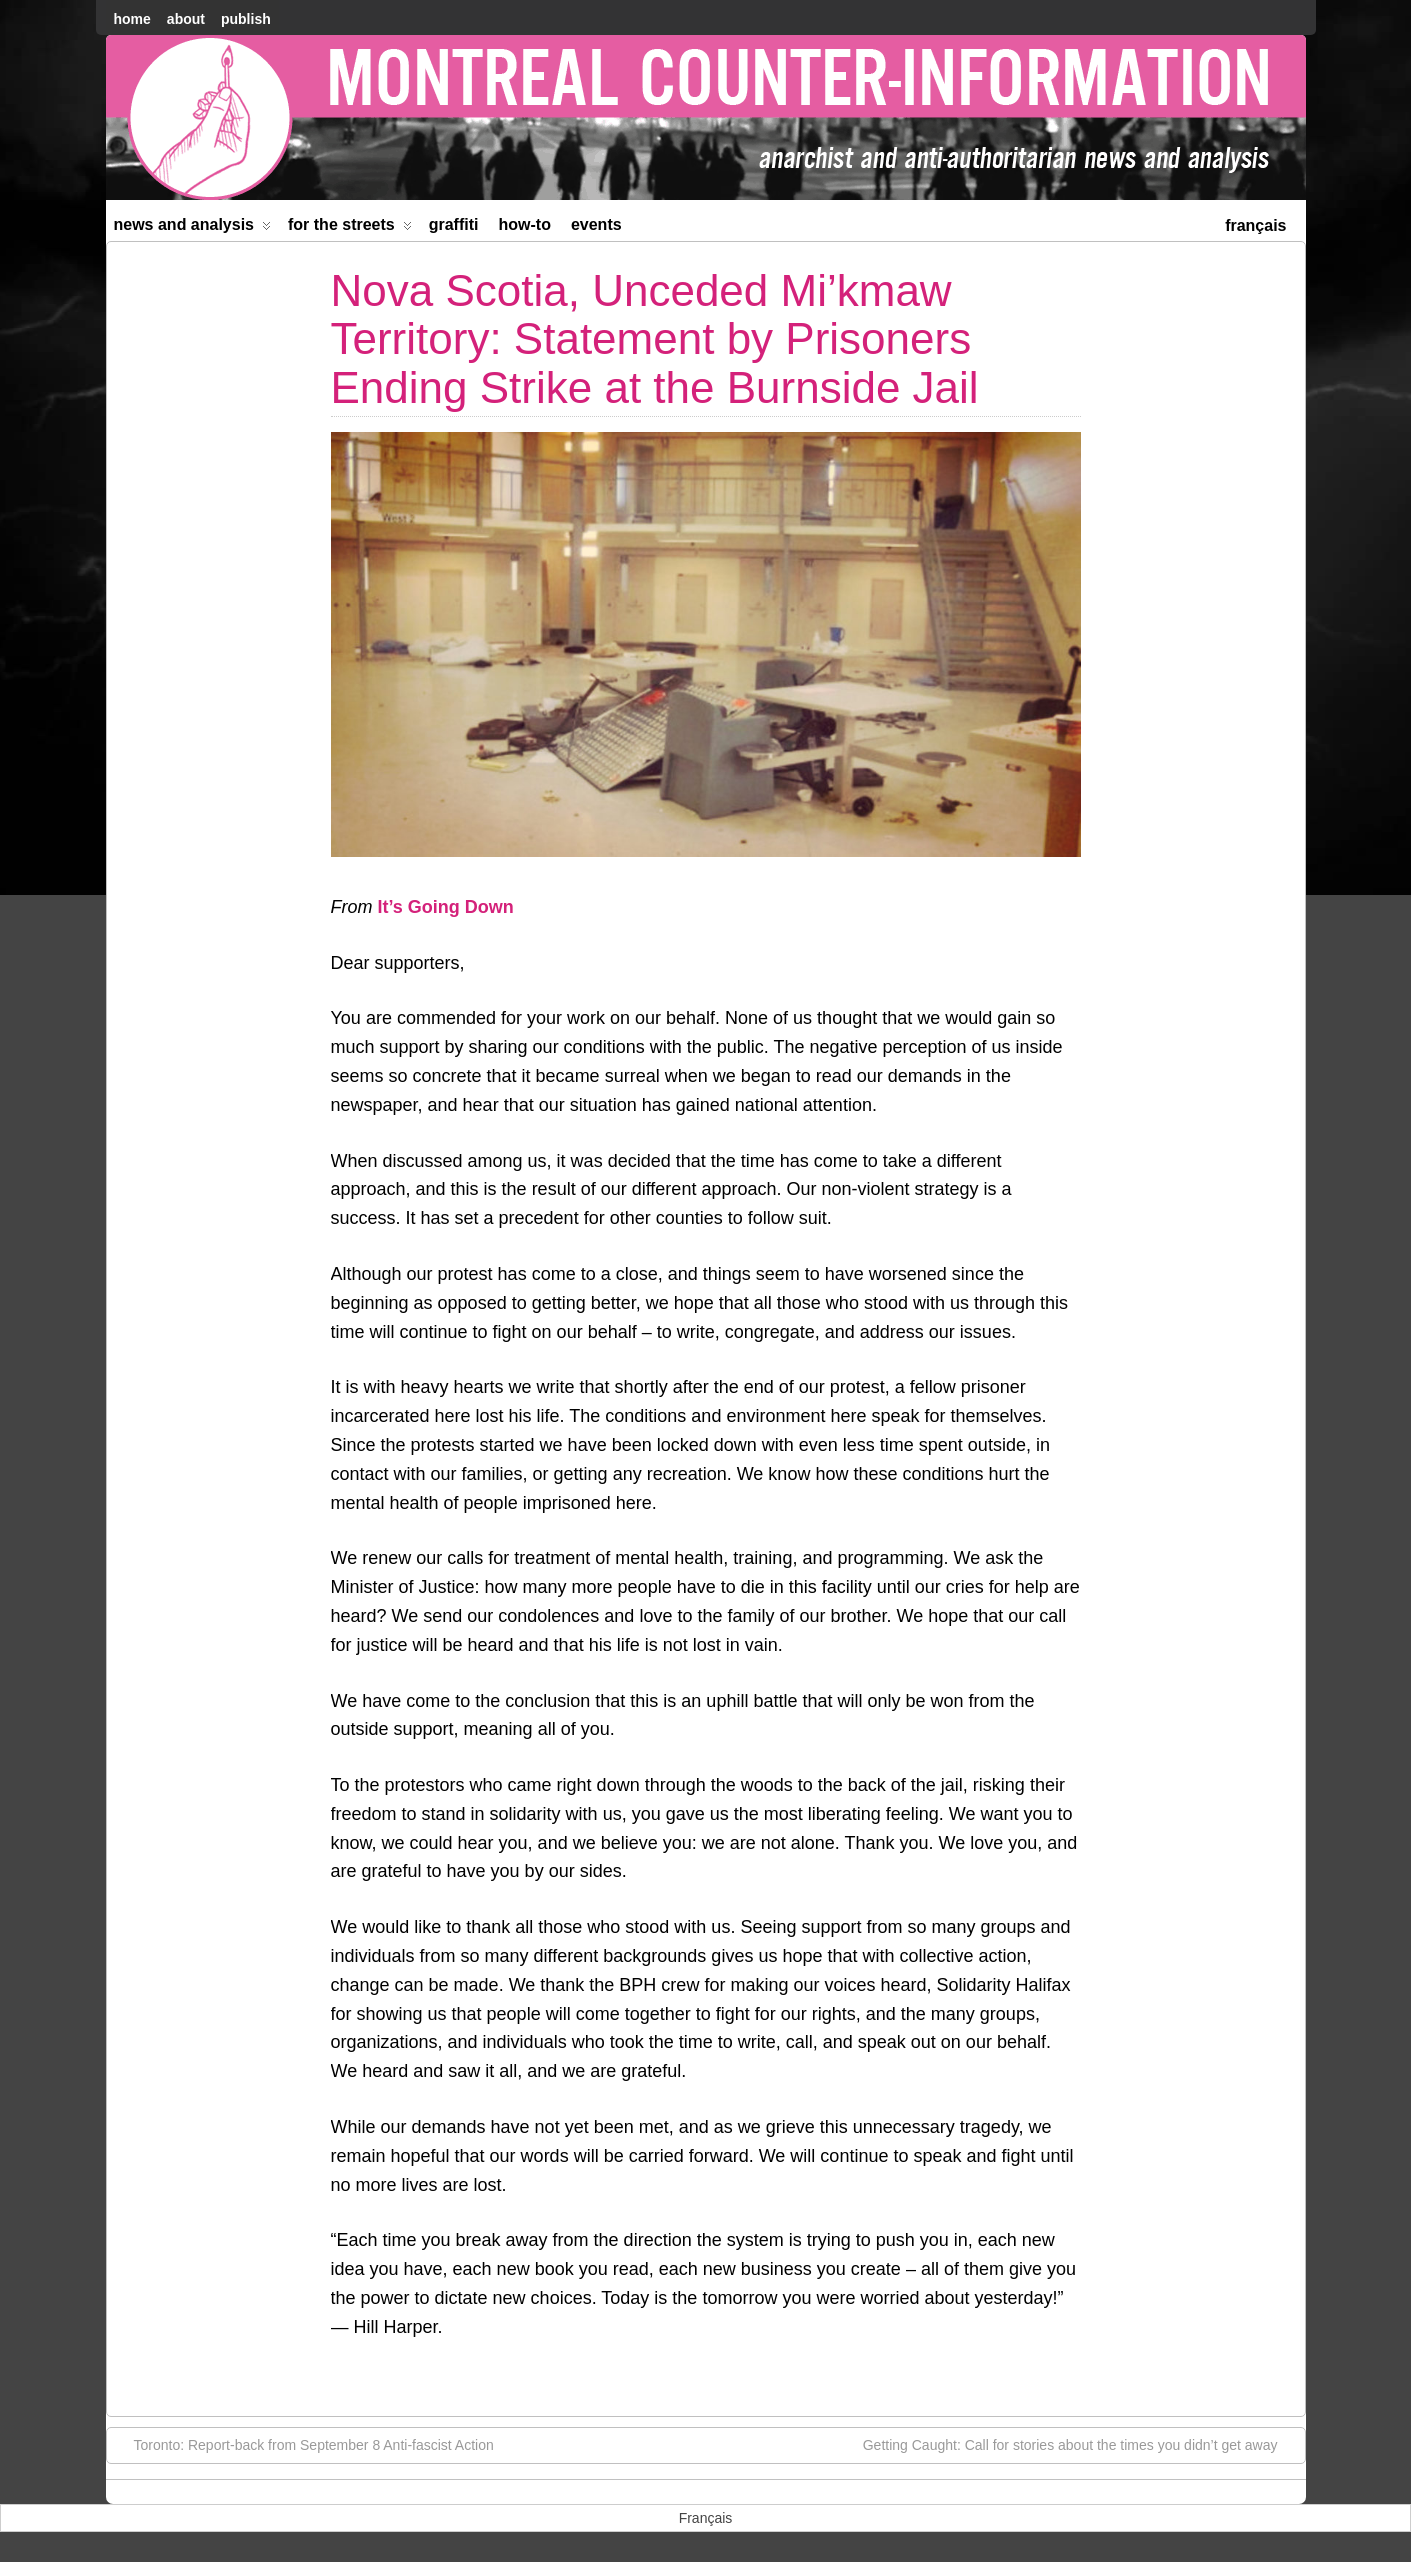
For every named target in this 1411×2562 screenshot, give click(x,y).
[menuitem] (1255, 223)
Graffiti (454, 224)
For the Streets (350, 228)
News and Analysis (193, 228)
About (186, 19)
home (132, 19)
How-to (525, 224)
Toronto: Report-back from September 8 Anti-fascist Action (304, 2444)
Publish (246, 19)
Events (596, 224)
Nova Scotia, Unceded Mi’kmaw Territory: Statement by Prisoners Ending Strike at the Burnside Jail (655, 339)
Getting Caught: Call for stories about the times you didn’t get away (1080, 2444)
